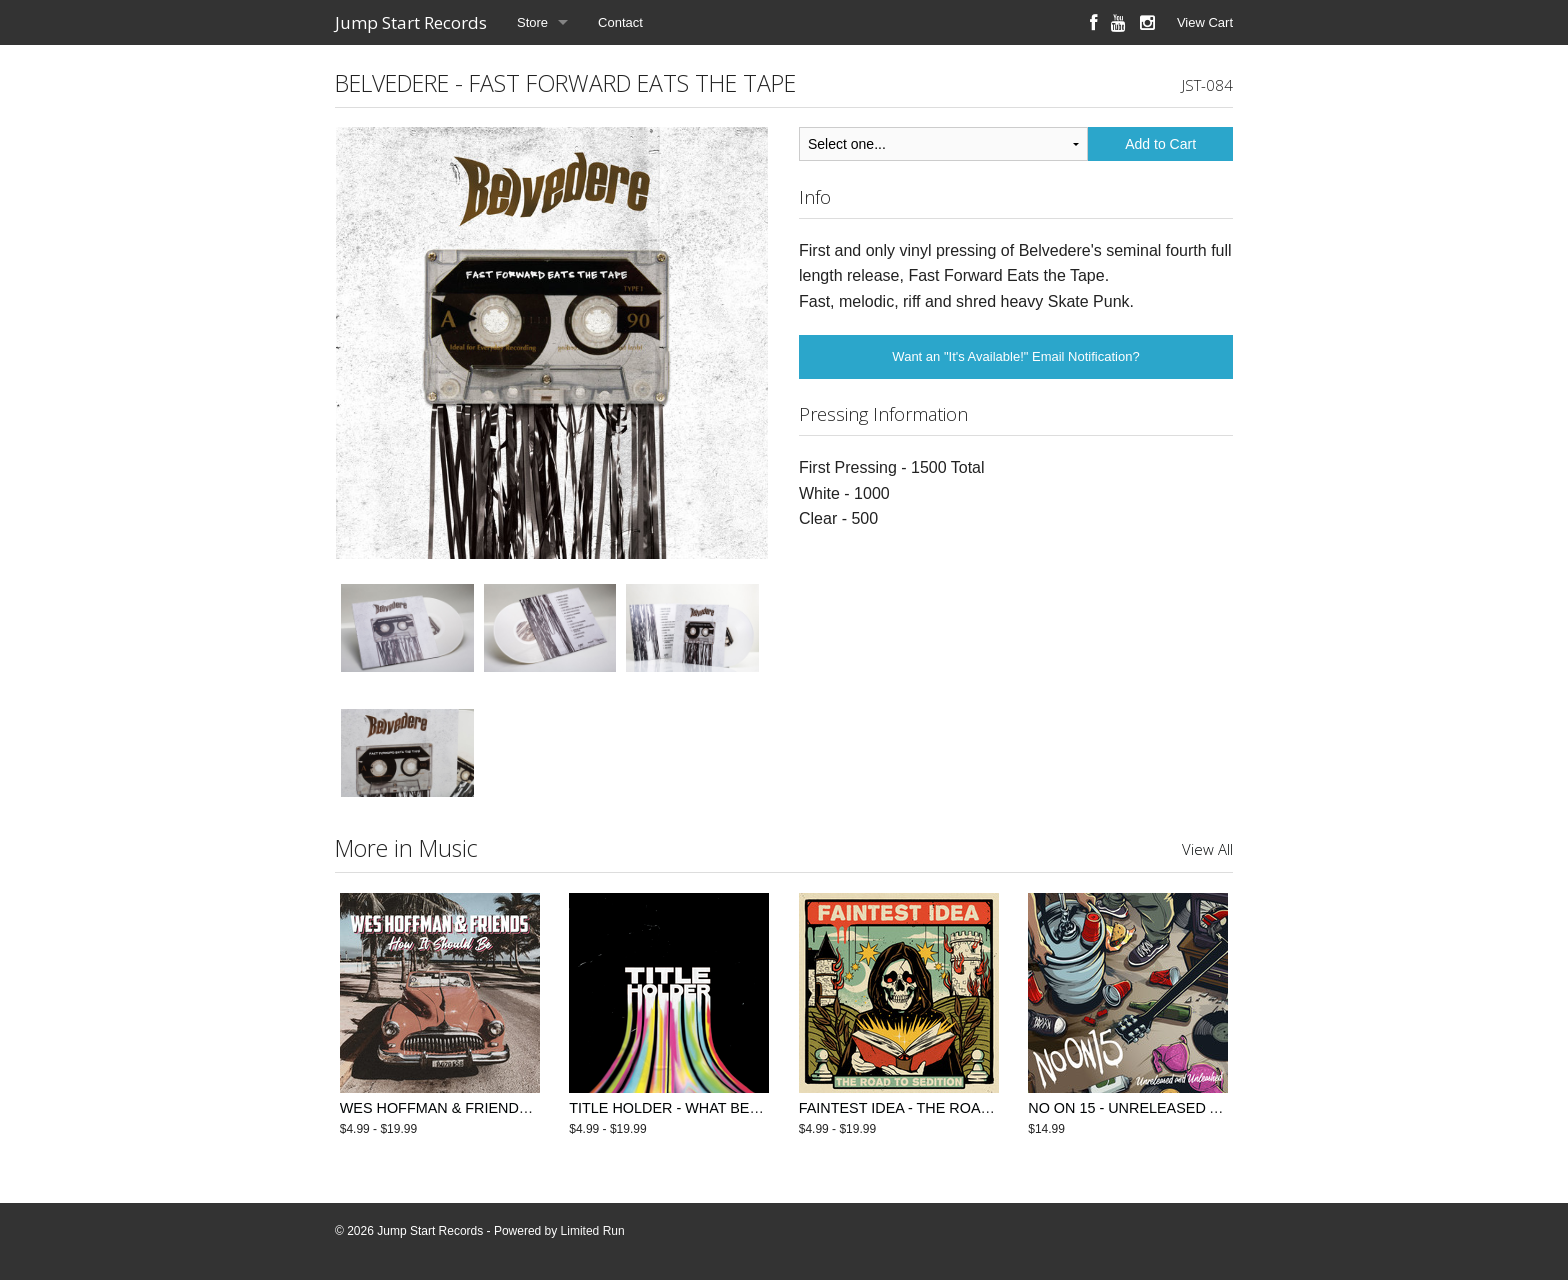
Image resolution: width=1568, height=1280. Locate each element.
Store (532, 22)
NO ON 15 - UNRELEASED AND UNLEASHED (1179, 1108)
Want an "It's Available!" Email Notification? (1015, 356)
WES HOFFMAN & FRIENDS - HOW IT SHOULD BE (510, 1108)
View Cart (1205, 22)
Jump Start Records (411, 22)
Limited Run (593, 1231)
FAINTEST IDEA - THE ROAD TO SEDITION (943, 1108)
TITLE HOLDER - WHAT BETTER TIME (697, 1108)
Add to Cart (1160, 144)
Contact (620, 22)
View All (1207, 849)
